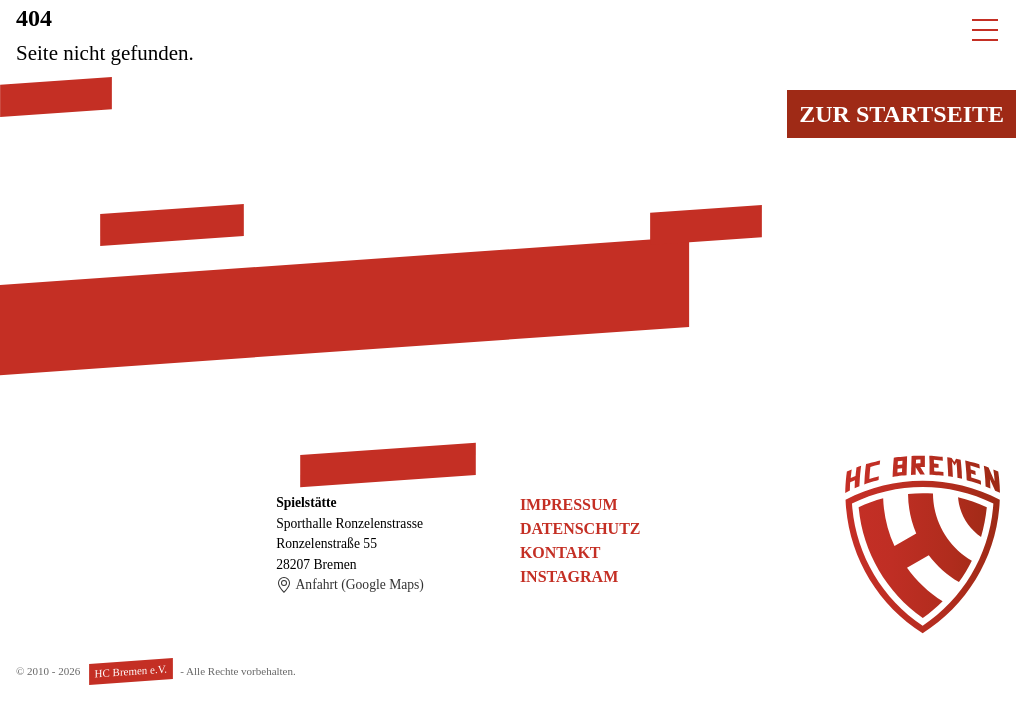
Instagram (569, 576)
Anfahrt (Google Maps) (350, 585)
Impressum (569, 504)
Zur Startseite (901, 114)
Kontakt (560, 552)
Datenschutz (580, 528)
